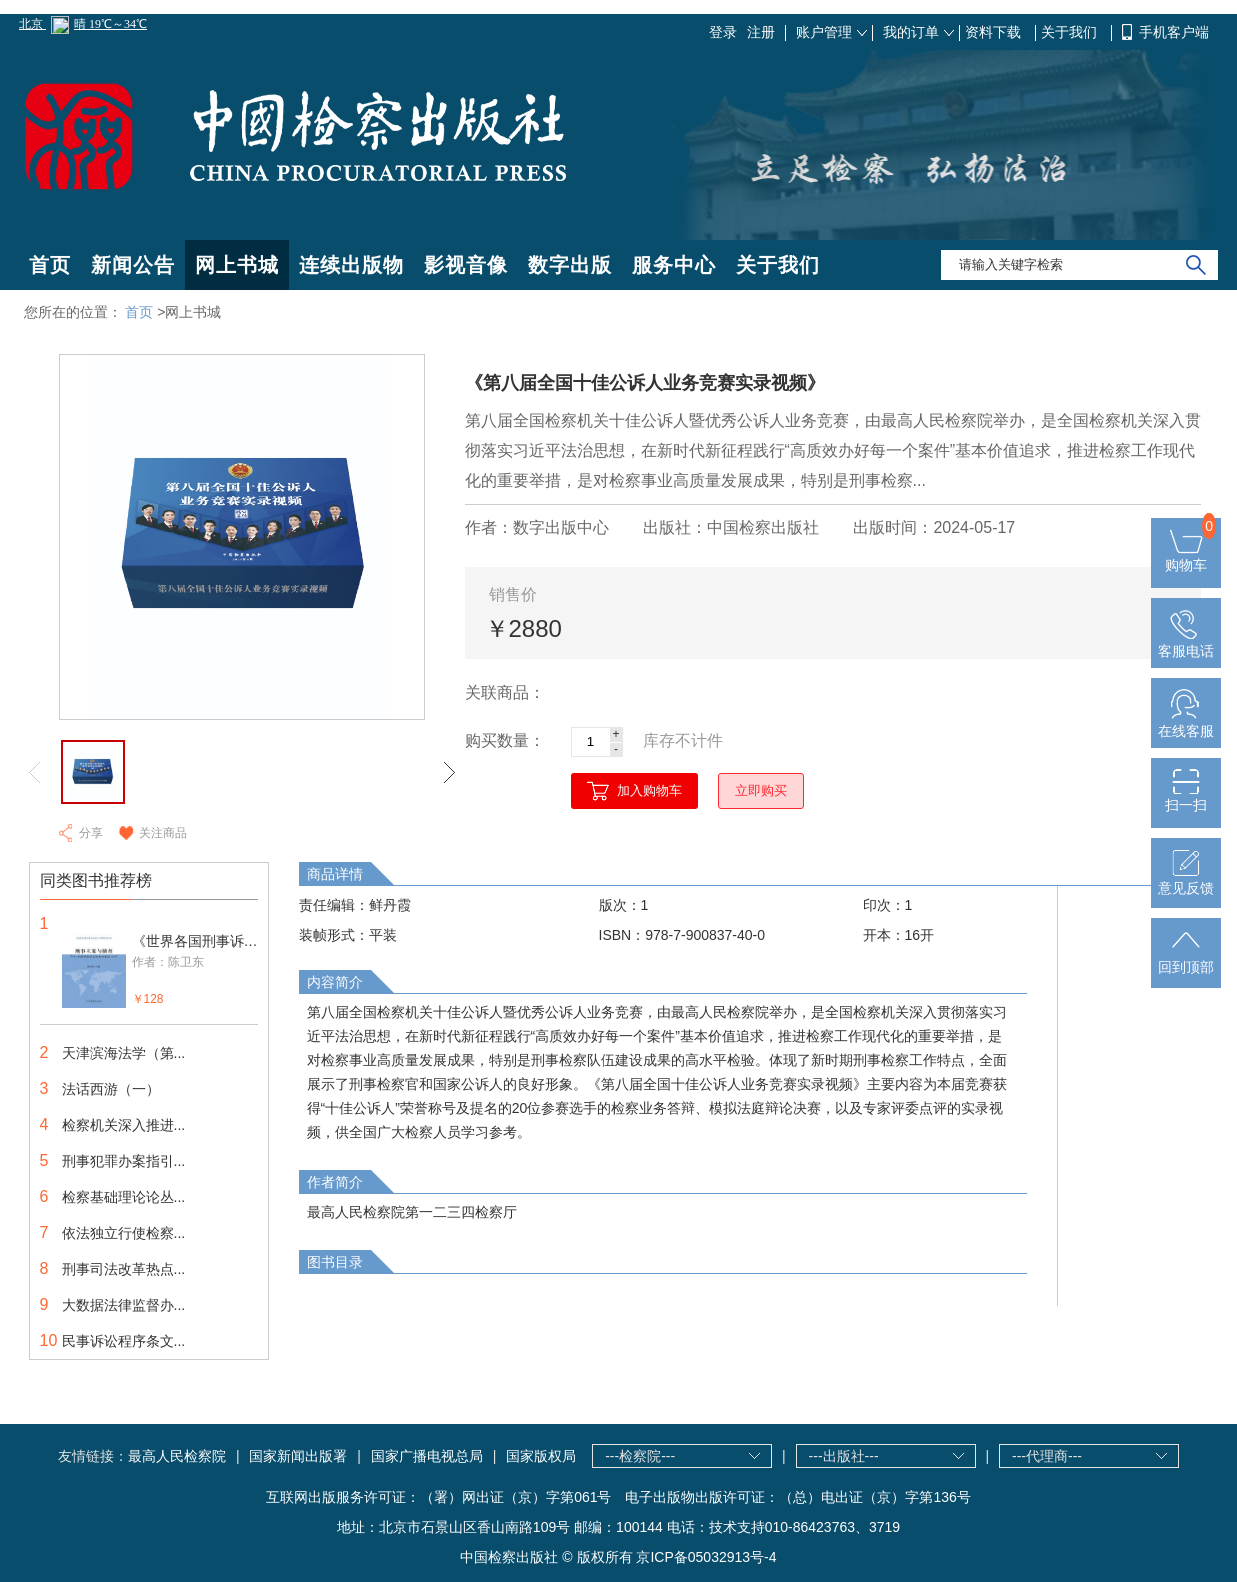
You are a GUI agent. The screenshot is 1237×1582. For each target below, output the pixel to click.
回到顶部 (1186, 959)
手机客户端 (1174, 32)
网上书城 (237, 265)
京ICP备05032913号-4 (706, 1557)
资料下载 (995, 32)
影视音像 (466, 265)
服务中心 (674, 265)
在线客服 (1186, 723)
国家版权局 (541, 1456)
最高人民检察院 (177, 1456)
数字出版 (570, 265)
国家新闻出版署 (298, 1456)
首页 (50, 265)
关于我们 (1071, 32)
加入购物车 (649, 790)
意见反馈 (1186, 880)
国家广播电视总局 (427, 1456)
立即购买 (761, 790)
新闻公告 (133, 265)
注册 (761, 32)
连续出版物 (351, 265)
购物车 (1186, 557)
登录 (723, 32)
